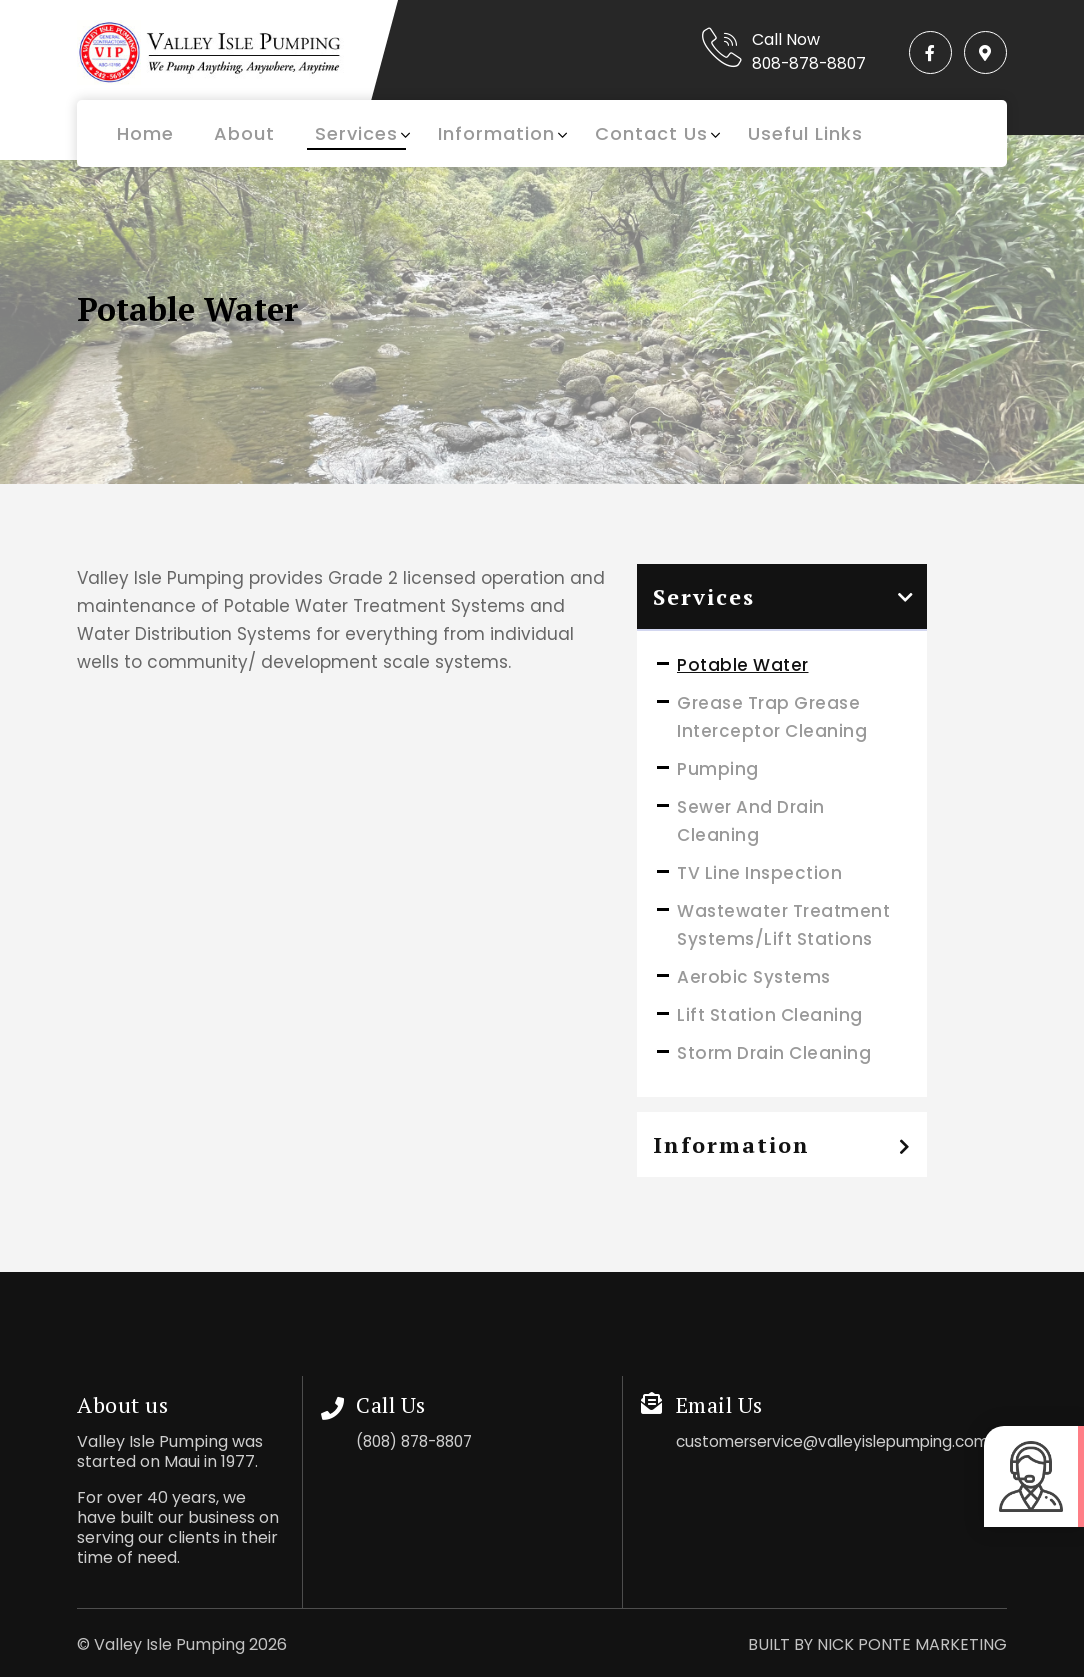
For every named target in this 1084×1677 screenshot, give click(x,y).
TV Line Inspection (759, 873)
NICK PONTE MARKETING (912, 1644)
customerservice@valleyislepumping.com (841, 1441)
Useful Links (805, 133)
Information (496, 133)
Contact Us (651, 133)
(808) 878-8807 (420, 1441)
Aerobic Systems (754, 977)
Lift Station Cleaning (770, 1015)
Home (145, 133)
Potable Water (743, 665)
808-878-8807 (799, 63)
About (244, 133)
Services (356, 133)
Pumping (718, 769)
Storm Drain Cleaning (774, 1053)
